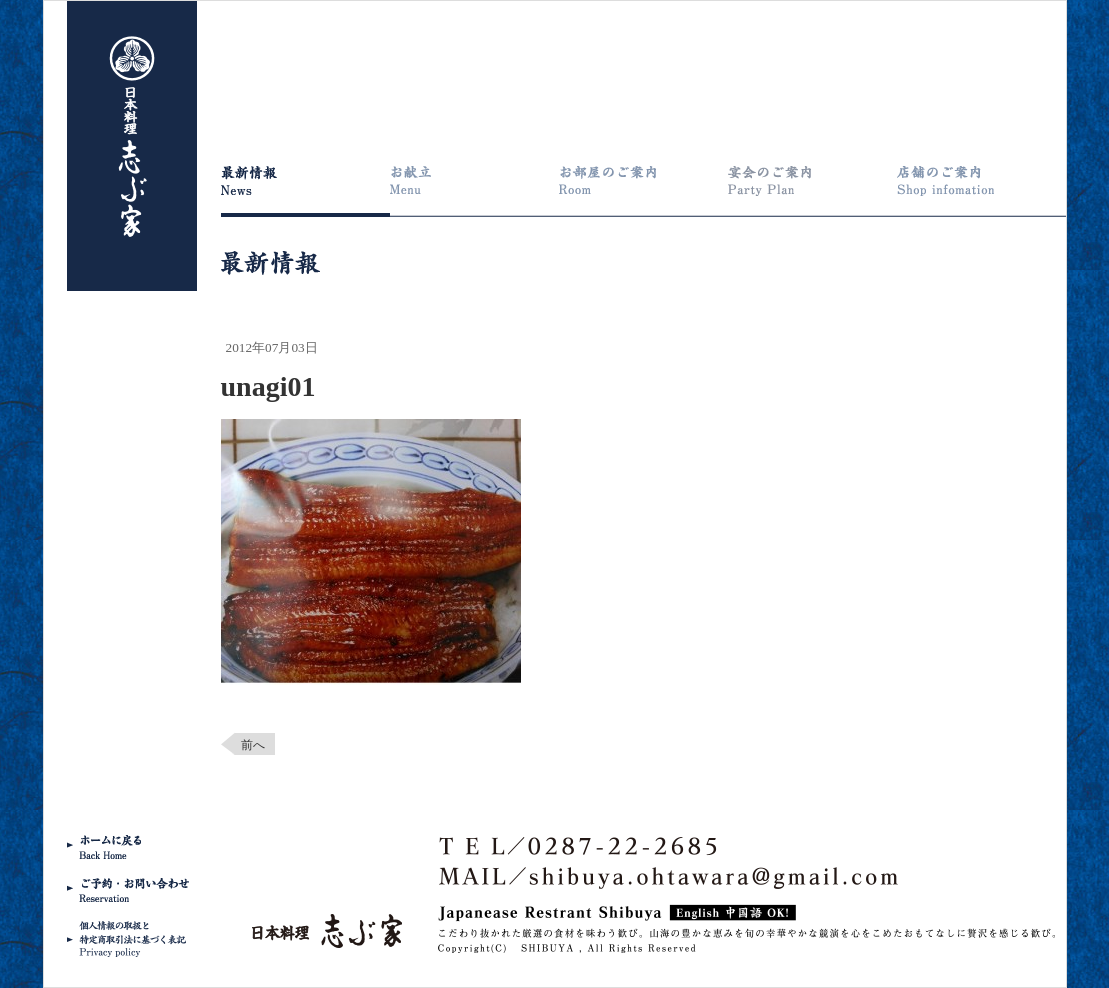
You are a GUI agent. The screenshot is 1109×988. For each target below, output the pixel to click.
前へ (253, 745)
